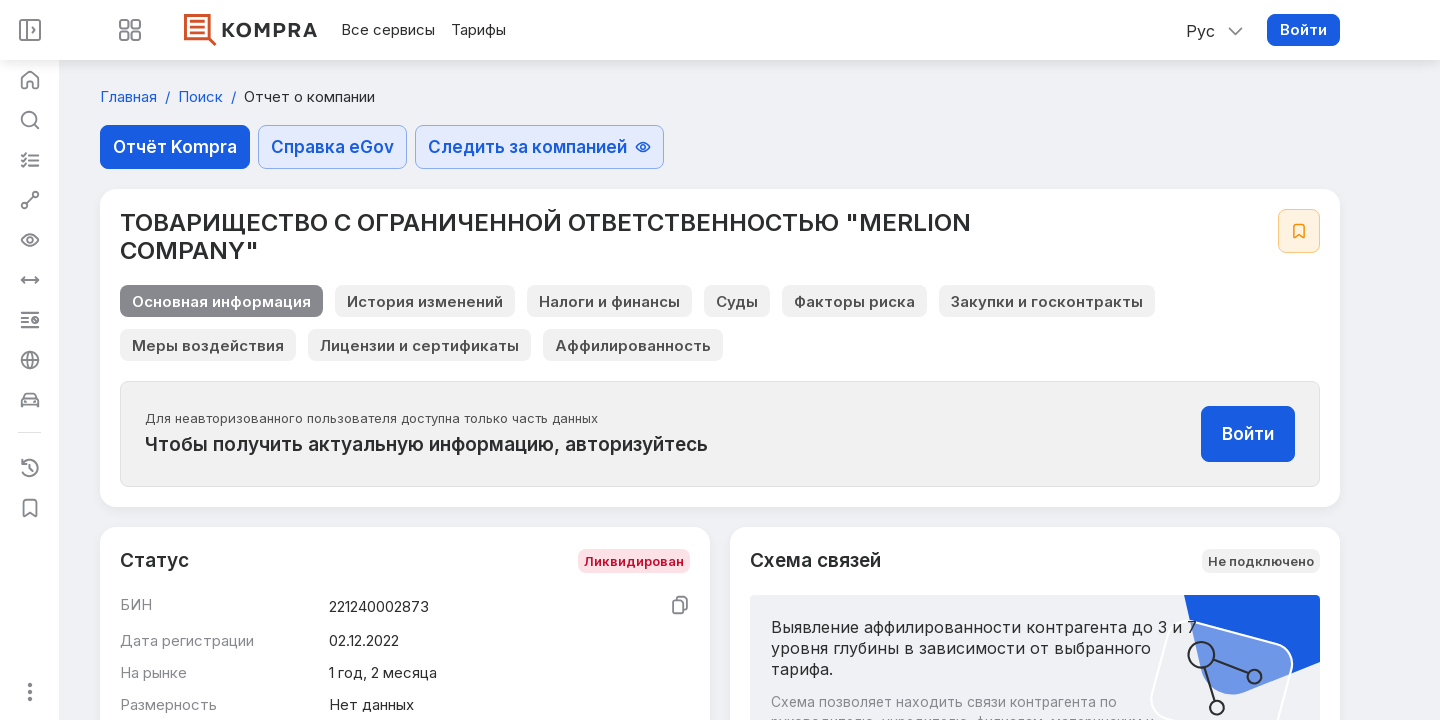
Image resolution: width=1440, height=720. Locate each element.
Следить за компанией (539, 147)
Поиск (202, 96)
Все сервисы (388, 29)
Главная (130, 96)
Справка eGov (332, 147)
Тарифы (478, 29)
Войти (1303, 29)
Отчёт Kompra (175, 147)
